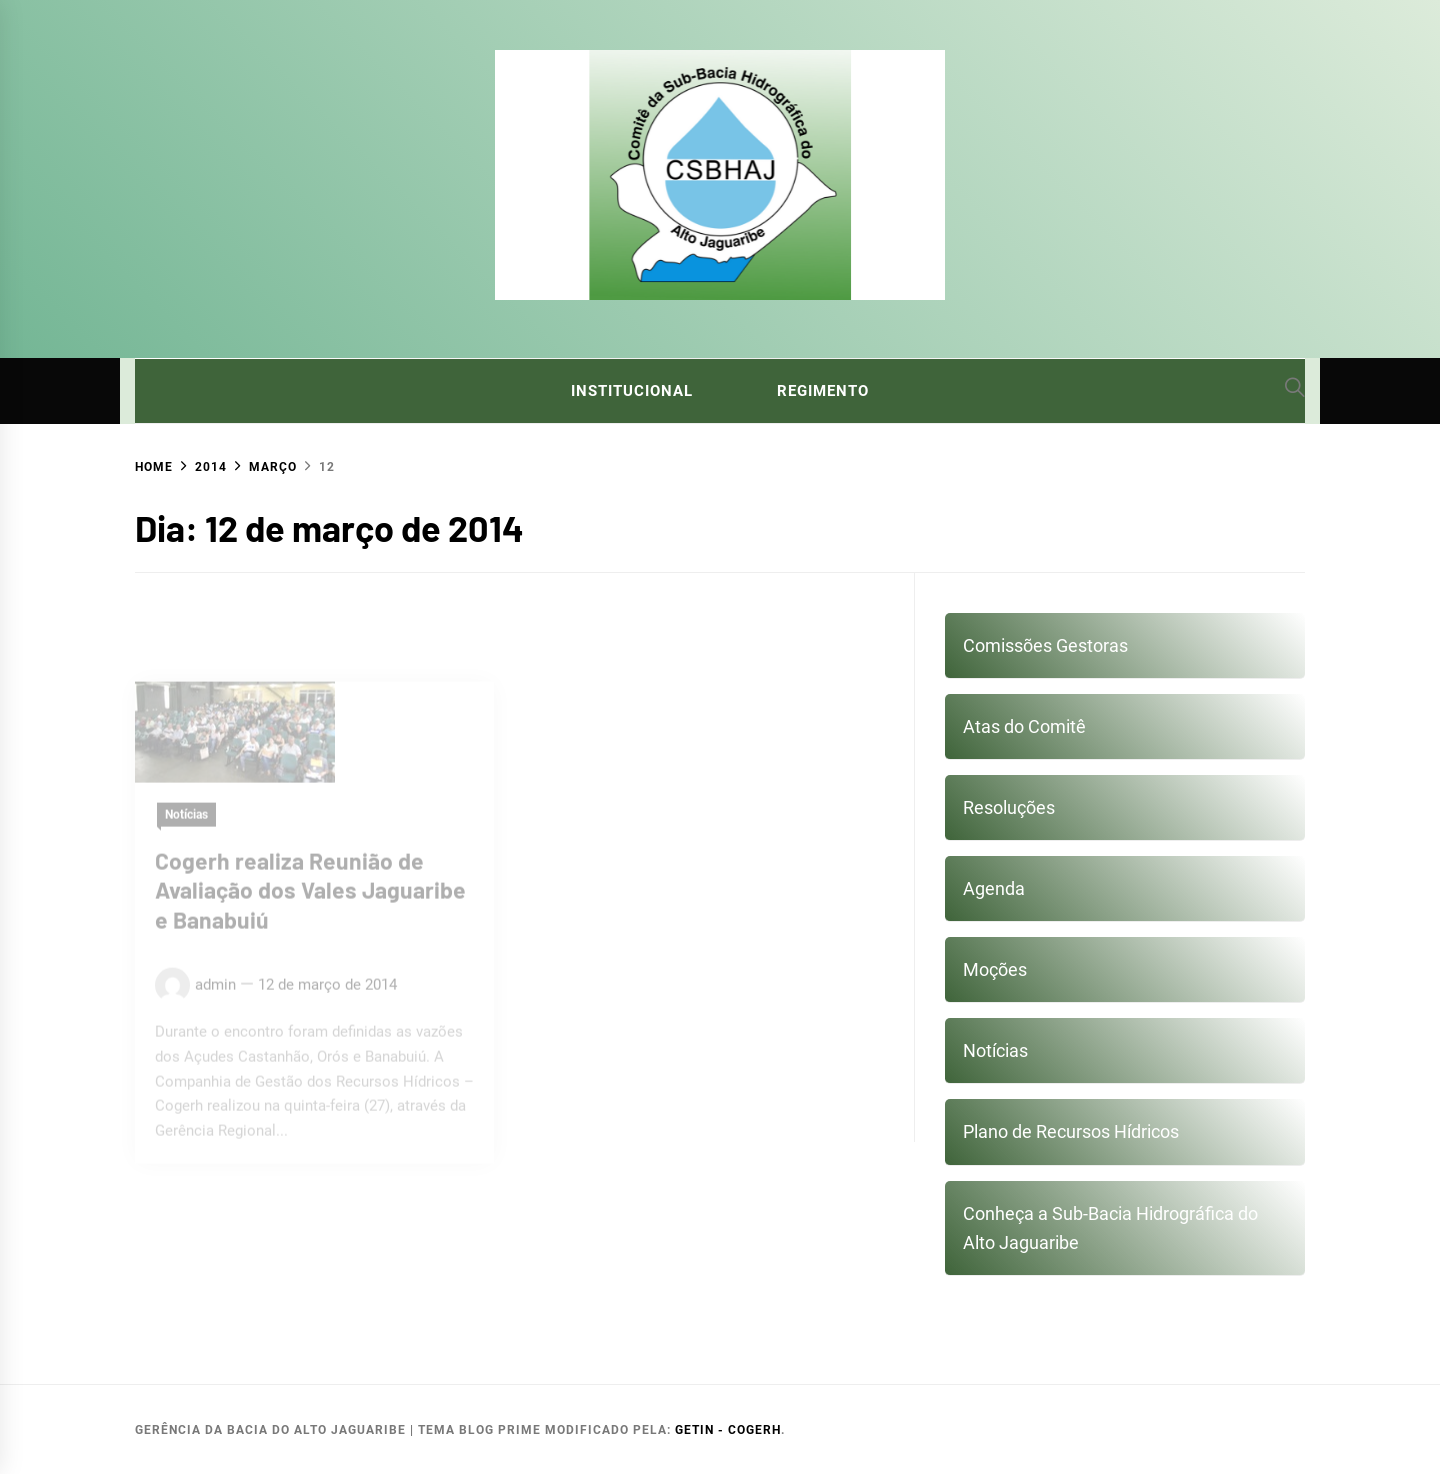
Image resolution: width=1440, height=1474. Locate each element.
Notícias (995, 1050)
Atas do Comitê (1024, 726)
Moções (995, 969)
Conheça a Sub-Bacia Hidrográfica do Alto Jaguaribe (1110, 1228)
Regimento (823, 391)
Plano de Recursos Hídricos (1071, 1131)
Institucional (632, 391)
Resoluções (1009, 807)
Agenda (994, 888)
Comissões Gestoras (1045, 645)
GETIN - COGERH (728, 1430)
